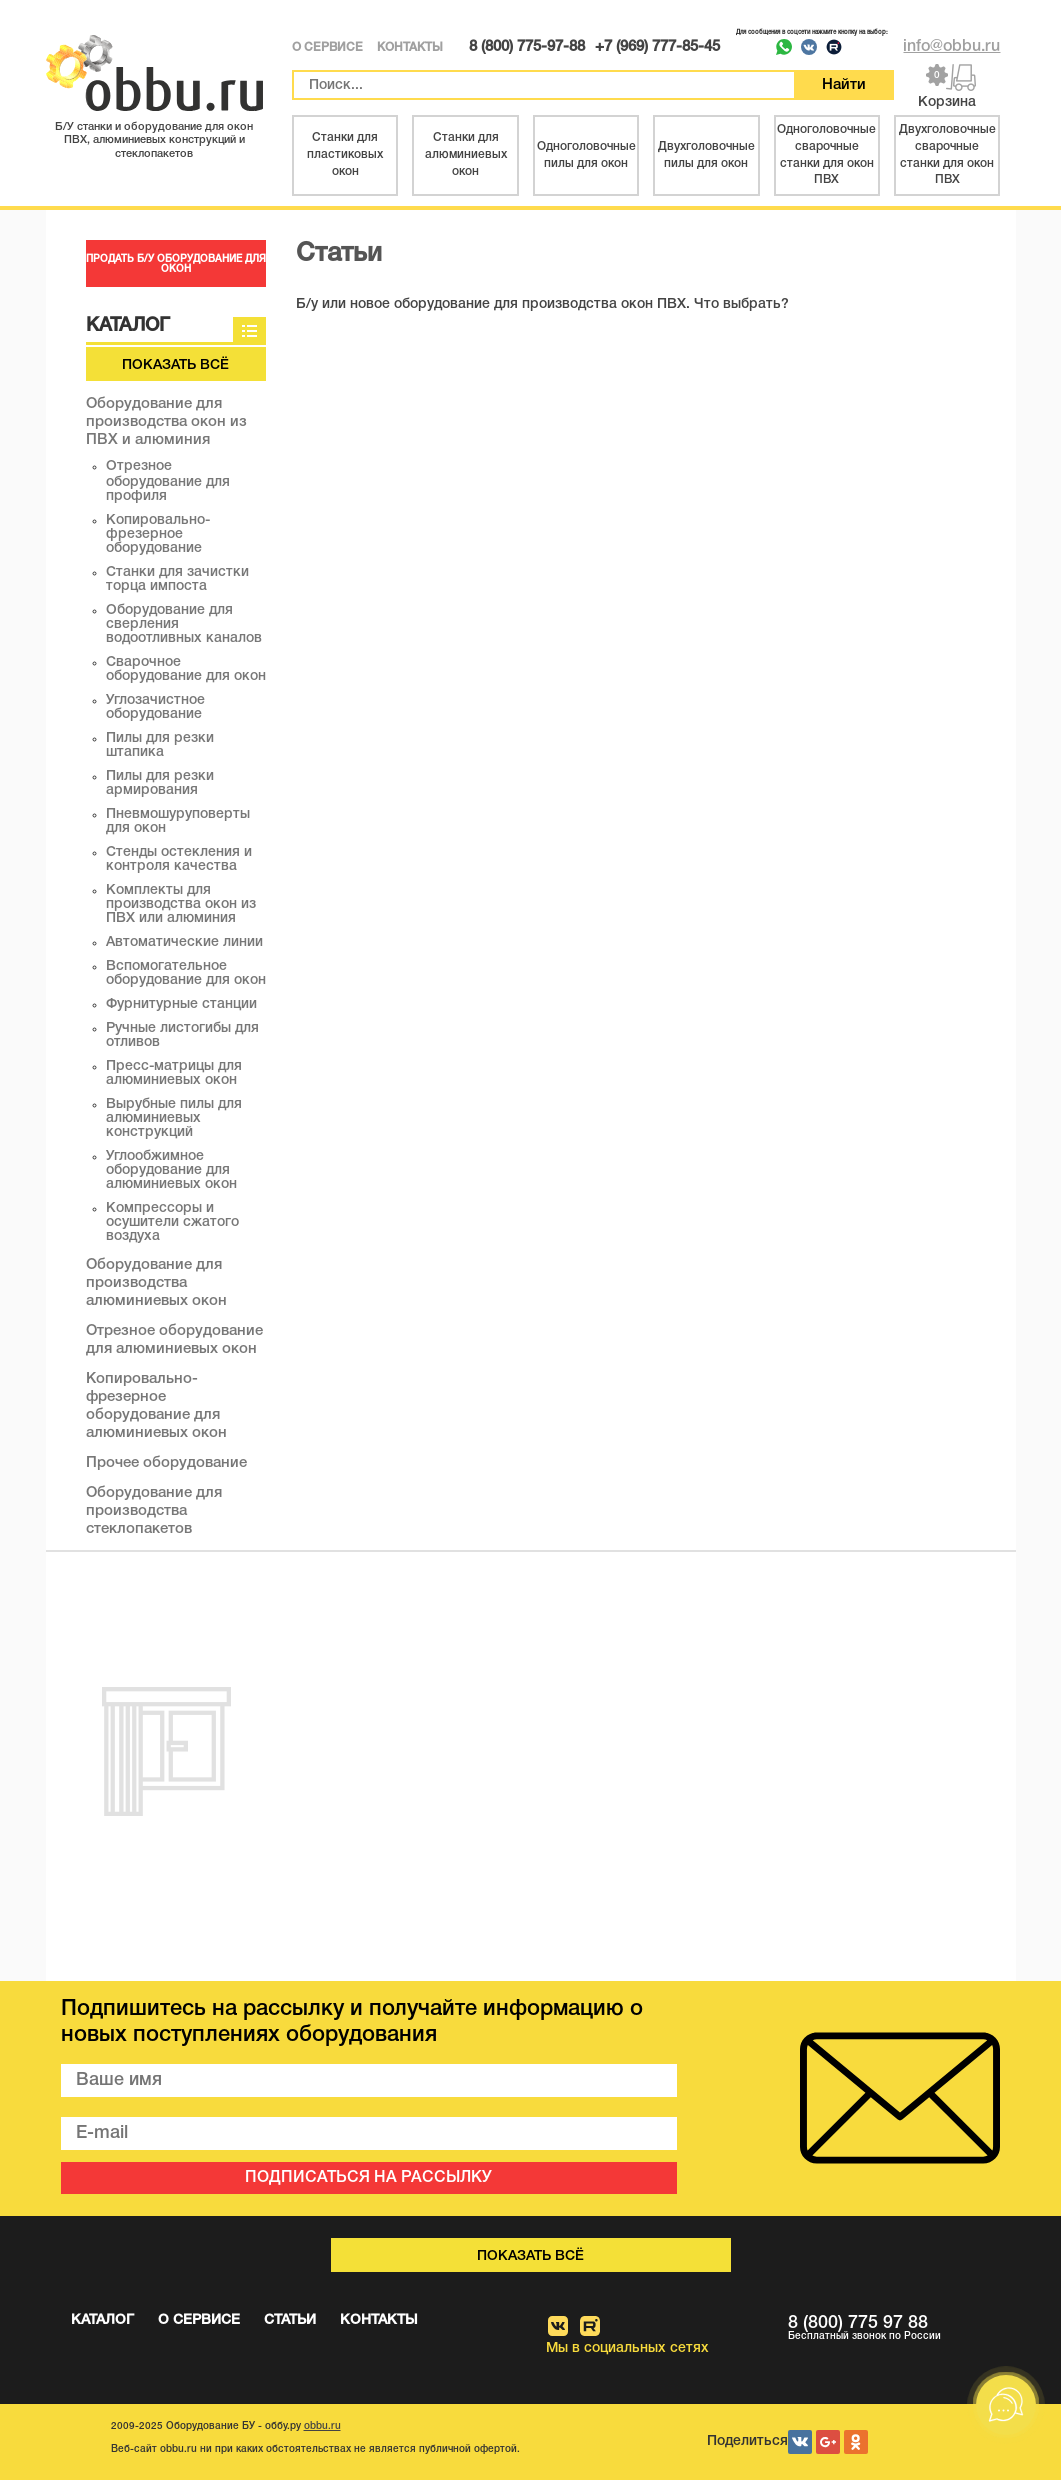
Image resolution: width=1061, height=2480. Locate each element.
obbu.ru (322, 2426)
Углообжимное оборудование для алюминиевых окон (171, 1170)
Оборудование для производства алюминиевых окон (156, 1283)
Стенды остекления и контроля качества (179, 859)
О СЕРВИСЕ (327, 47)
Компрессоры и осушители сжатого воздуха (172, 1222)
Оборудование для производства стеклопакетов (154, 1511)
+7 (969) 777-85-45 (657, 47)
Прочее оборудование (166, 1463)
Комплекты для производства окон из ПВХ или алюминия (181, 904)
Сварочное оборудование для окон (186, 669)
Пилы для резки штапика (160, 745)
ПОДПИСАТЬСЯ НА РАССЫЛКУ (368, 2178)
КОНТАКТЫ (410, 47)
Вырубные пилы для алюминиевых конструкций (174, 1118)
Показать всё (175, 365)
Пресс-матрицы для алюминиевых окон (174, 1073)
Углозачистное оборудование (155, 707)
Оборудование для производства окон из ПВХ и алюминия (166, 422)
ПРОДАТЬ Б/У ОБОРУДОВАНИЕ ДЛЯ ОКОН (176, 264)
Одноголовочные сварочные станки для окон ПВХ (826, 154)
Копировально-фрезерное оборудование (158, 534)
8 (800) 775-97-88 (527, 47)
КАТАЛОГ (102, 2320)
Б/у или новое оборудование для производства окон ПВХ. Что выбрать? (542, 304)
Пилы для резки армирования (160, 783)
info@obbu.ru (951, 47)
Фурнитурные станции (181, 1004)
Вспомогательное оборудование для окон (186, 973)
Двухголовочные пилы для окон (706, 155)
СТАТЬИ (290, 2320)
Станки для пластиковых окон (345, 154)
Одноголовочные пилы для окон (586, 155)
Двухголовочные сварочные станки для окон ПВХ (947, 154)
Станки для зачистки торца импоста (177, 579)
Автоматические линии (184, 942)
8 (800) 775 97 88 (894, 2328)
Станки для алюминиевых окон (466, 154)
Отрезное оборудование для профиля (168, 481)
